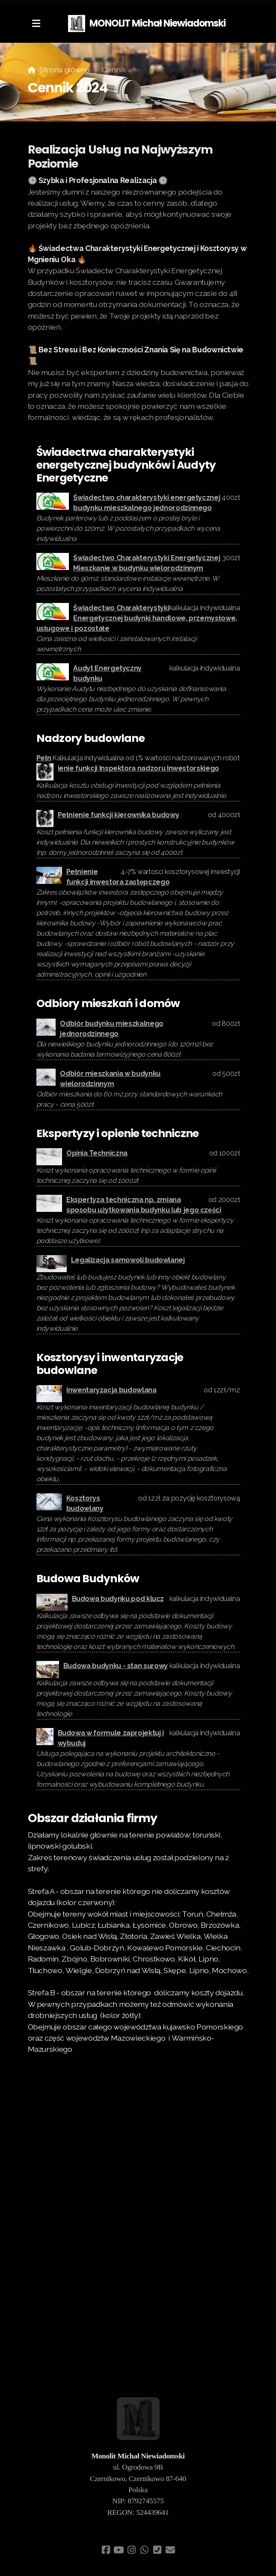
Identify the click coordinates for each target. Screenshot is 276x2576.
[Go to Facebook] (106, 2550)
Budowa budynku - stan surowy (115, 1666)
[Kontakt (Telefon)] (157, 2550)
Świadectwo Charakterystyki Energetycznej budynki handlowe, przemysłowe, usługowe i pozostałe (136, 618)
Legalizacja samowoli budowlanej (128, 1260)
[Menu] (36, 23)
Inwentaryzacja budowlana (111, 1390)
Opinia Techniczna (97, 1153)
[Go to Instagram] (131, 2550)
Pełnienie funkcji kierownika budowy (118, 815)
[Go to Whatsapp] (144, 2550)
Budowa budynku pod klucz (118, 1599)
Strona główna (64, 69)
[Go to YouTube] (119, 2550)
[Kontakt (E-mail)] (170, 2550)
